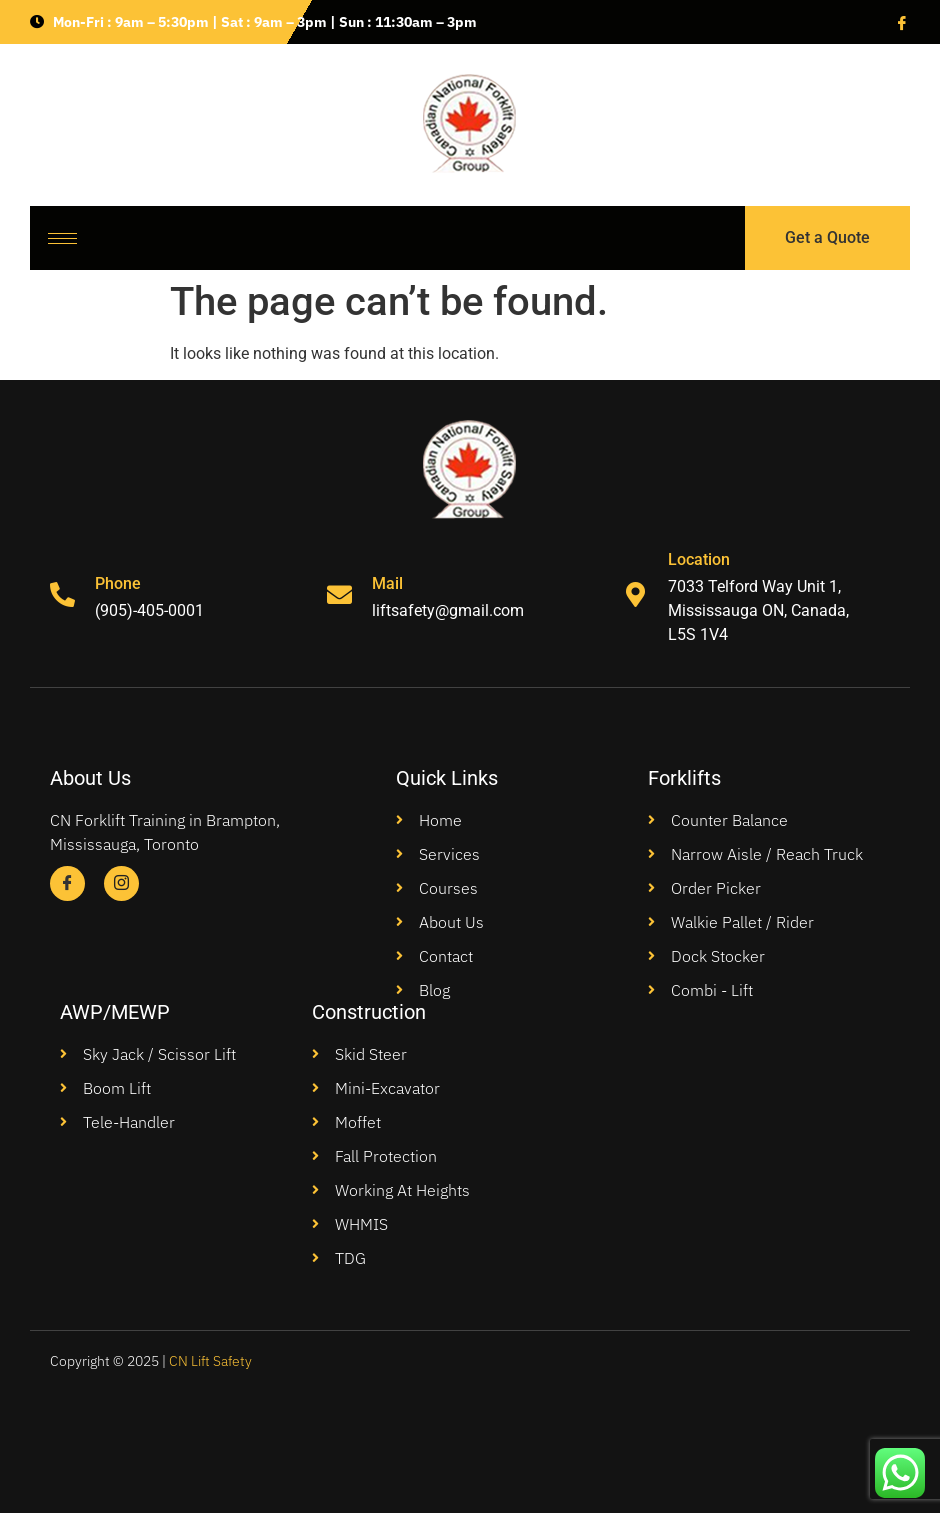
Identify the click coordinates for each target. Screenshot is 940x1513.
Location (699, 559)
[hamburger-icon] (62, 238)
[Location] (635, 594)
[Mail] (339, 594)
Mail (387, 583)
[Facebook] (900, 22)
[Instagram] (121, 883)
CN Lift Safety (210, 1361)
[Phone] (62, 594)
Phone (118, 583)
